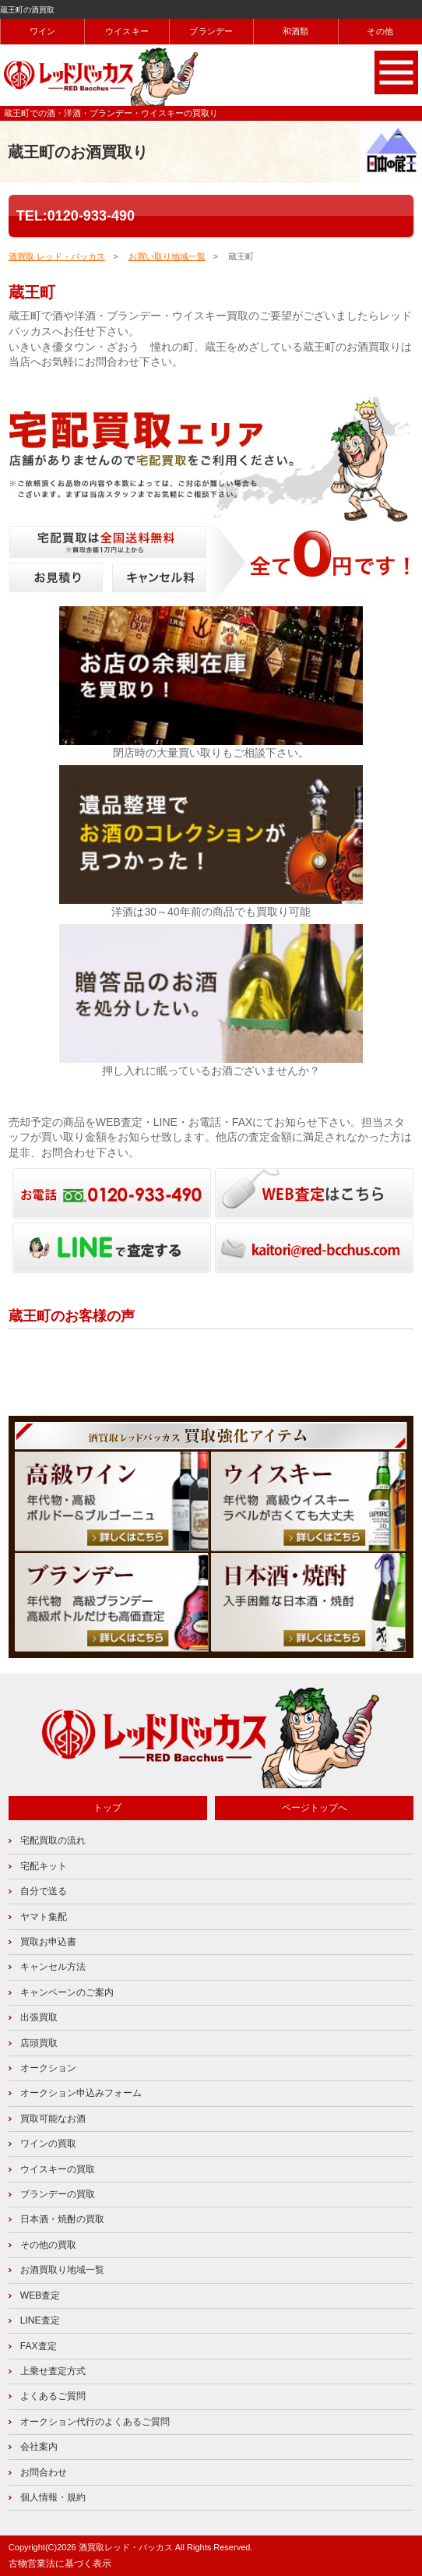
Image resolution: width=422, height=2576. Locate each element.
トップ (107, 1807)
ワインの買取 (48, 2143)
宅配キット (43, 1866)
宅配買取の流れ (53, 1840)
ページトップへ (314, 1807)
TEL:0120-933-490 (75, 216)
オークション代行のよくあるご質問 (95, 2421)
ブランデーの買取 (57, 2194)
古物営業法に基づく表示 (60, 2563)
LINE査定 (40, 2320)
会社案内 (39, 2446)
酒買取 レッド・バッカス (57, 256)
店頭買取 (39, 2043)
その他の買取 (48, 2244)
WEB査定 (40, 2295)
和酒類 (296, 31)
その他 (380, 31)
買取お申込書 (48, 1941)
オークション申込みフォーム (81, 2092)
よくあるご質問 (53, 2396)
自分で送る (43, 1891)
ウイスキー (127, 31)
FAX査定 (38, 2346)
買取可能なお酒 (53, 2118)
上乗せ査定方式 (53, 2371)
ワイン (43, 31)
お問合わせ (43, 2472)
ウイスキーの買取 (57, 2169)
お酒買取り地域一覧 (62, 2269)
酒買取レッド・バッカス (126, 2547)
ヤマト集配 (43, 1916)
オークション (48, 2068)
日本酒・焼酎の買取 (62, 2219)
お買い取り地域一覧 (167, 256)
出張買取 (39, 2017)
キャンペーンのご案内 (67, 1992)
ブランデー (211, 31)
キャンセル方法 (53, 1966)
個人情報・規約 (53, 2497)
